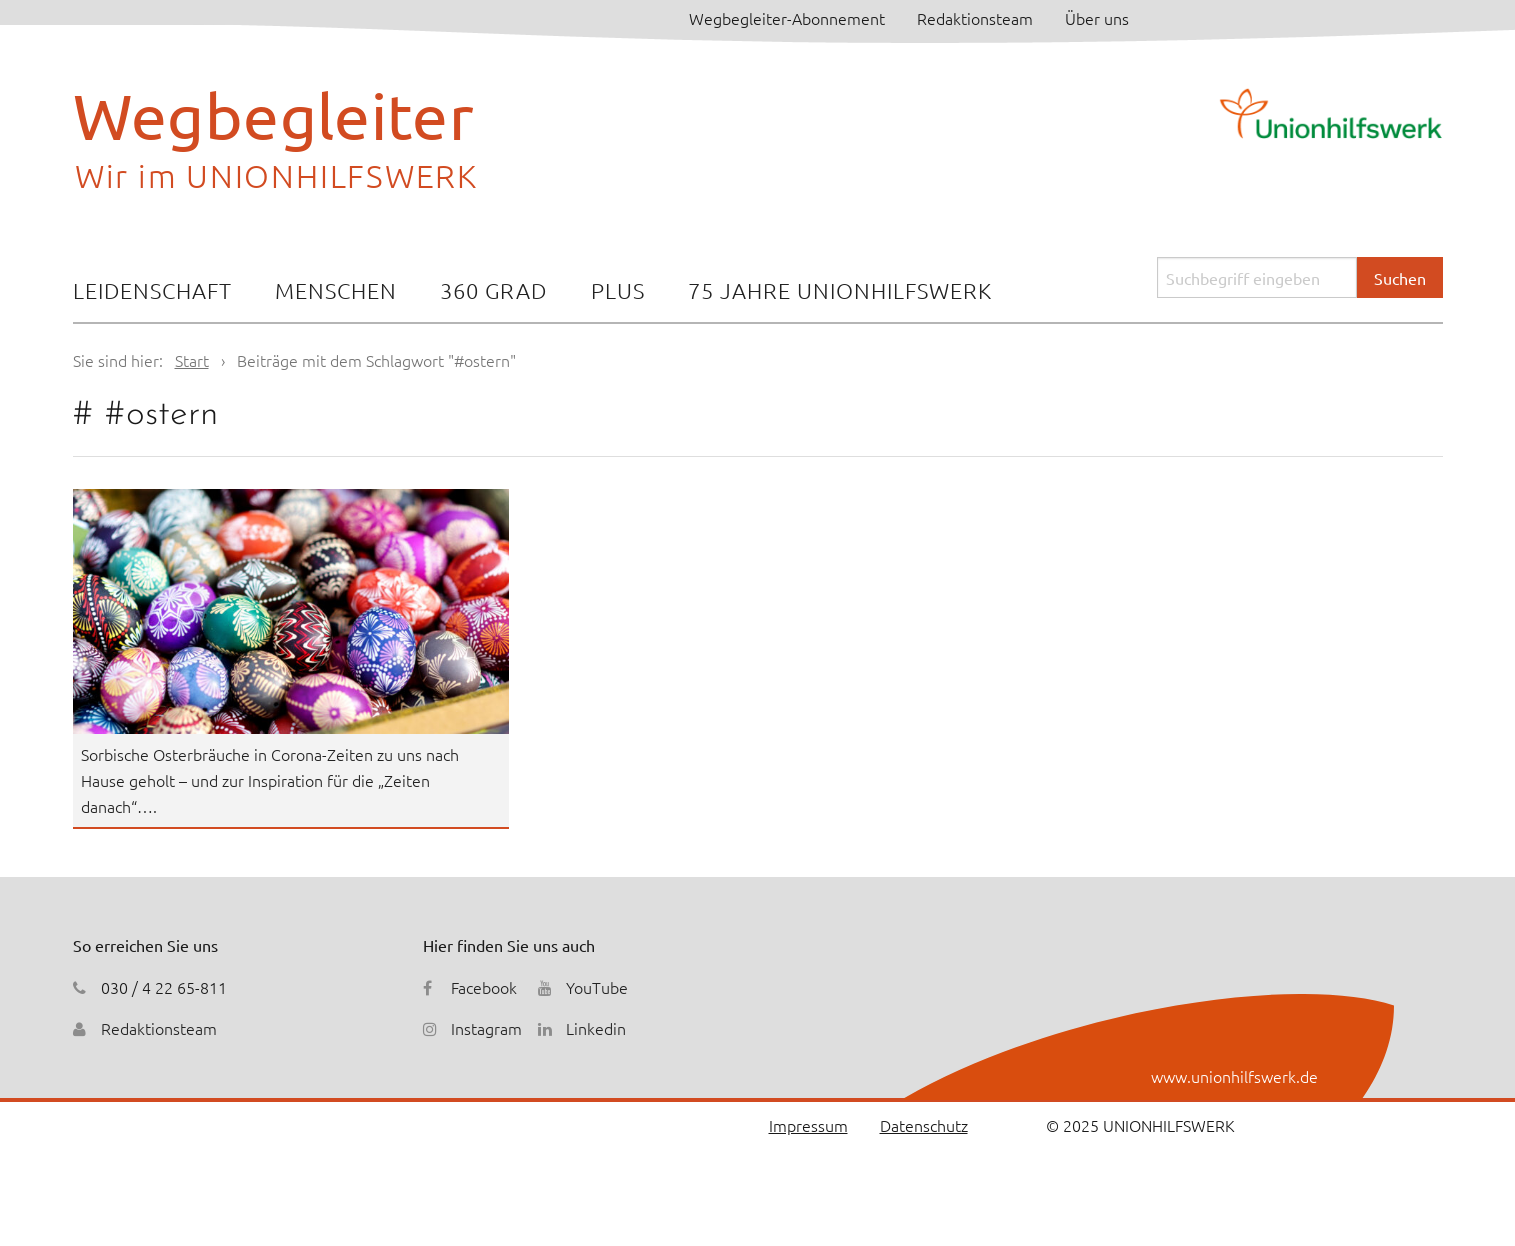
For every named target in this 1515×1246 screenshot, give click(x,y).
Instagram (486, 1028)
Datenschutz (924, 1125)
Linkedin (596, 1028)
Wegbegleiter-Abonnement (787, 18)
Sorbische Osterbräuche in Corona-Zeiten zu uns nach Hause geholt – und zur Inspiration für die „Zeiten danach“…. (270, 779)
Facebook (484, 987)
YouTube (597, 987)
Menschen (336, 290)
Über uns (1097, 18)
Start (192, 360)
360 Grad (493, 290)
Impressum (808, 1125)
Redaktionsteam (975, 18)
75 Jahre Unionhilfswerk (840, 290)
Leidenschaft (152, 290)
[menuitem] (152, 292)
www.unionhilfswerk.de (1234, 1076)
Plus (618, 290)
